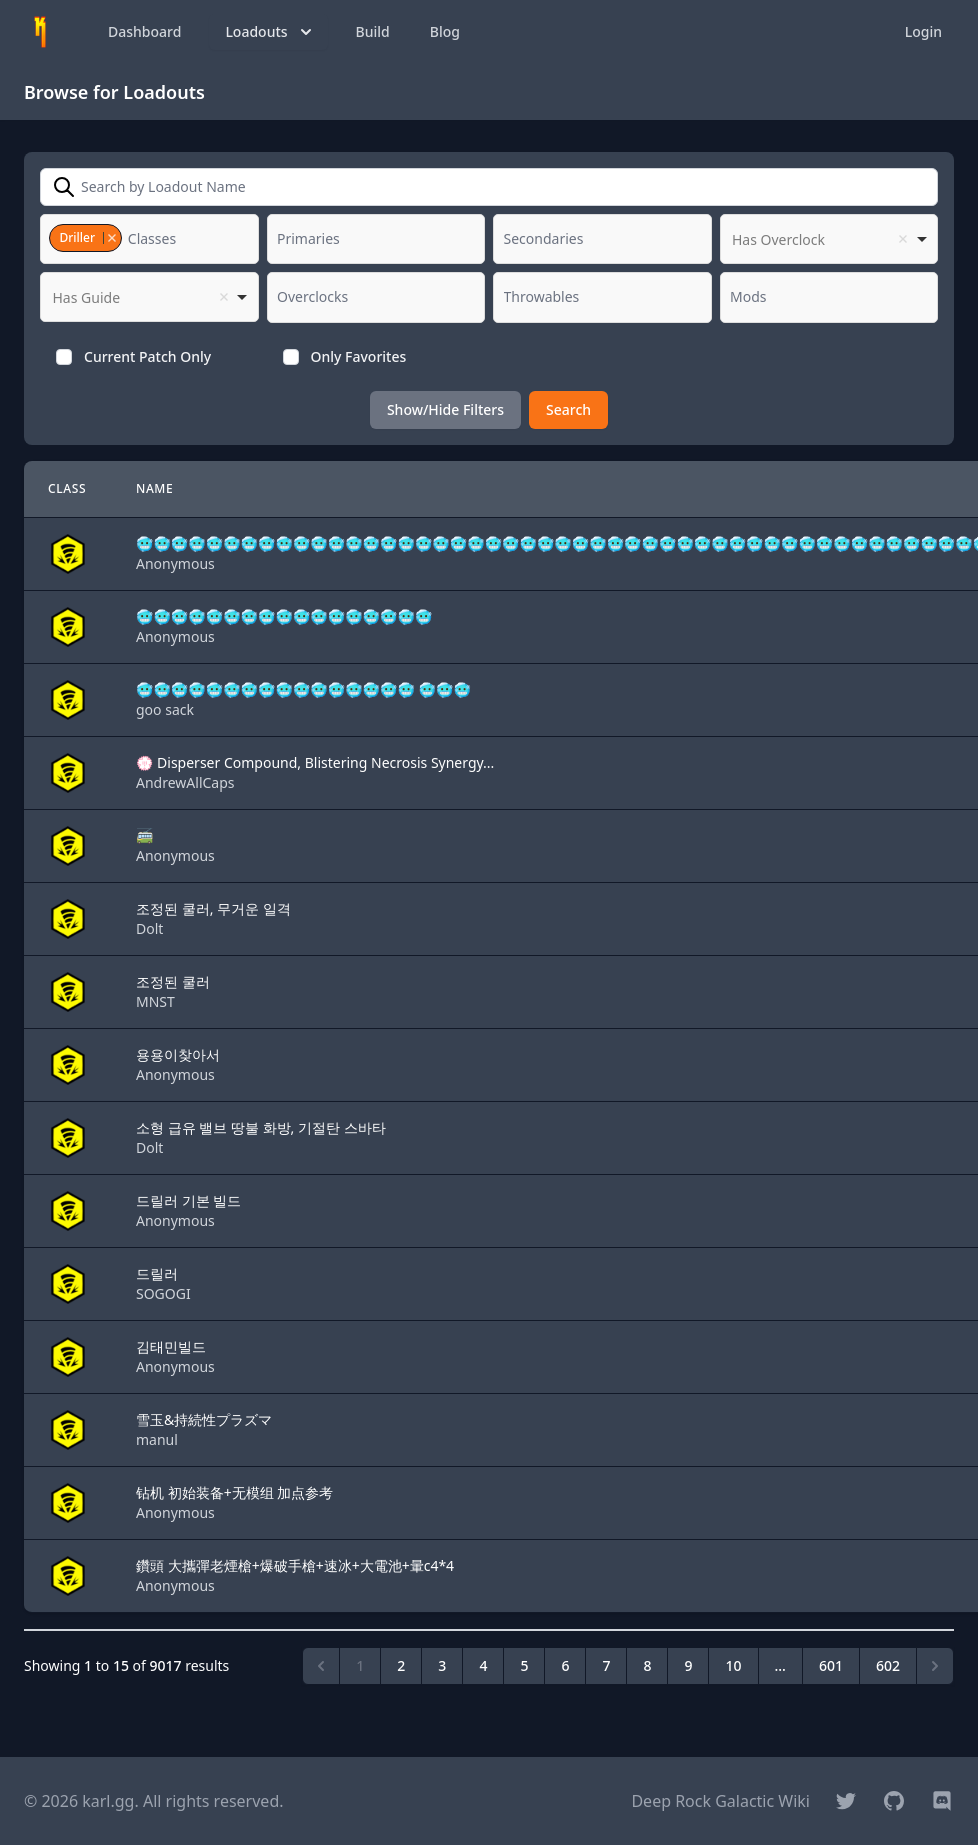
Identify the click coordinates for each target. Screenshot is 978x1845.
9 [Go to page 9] (688, 1665)
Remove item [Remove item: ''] (903, 239)
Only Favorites (359, 356)
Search (568, 409)
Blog (445, 31)
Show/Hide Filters (445, 409)
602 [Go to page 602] (888, 1665)
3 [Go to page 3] (442, 1665)
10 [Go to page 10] (733, 1665)
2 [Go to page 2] (401, 1665)
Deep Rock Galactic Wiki (720, 1801)
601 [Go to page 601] (831, 1665)
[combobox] (149, 239)
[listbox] (829, 239)
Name (154, 488)
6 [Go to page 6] (565, 1665)
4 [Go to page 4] (483, 1665)
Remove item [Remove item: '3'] (111, 238)
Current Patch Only (147, 356)
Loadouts (270, 32)
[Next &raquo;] (935, 1666)
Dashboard (144, 31)
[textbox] (158, 239)
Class (67, 488)
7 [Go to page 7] (606, 1665)
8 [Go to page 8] (647, 1665)
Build (373, 31)
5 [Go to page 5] (524, 1665)
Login (923, 31)
